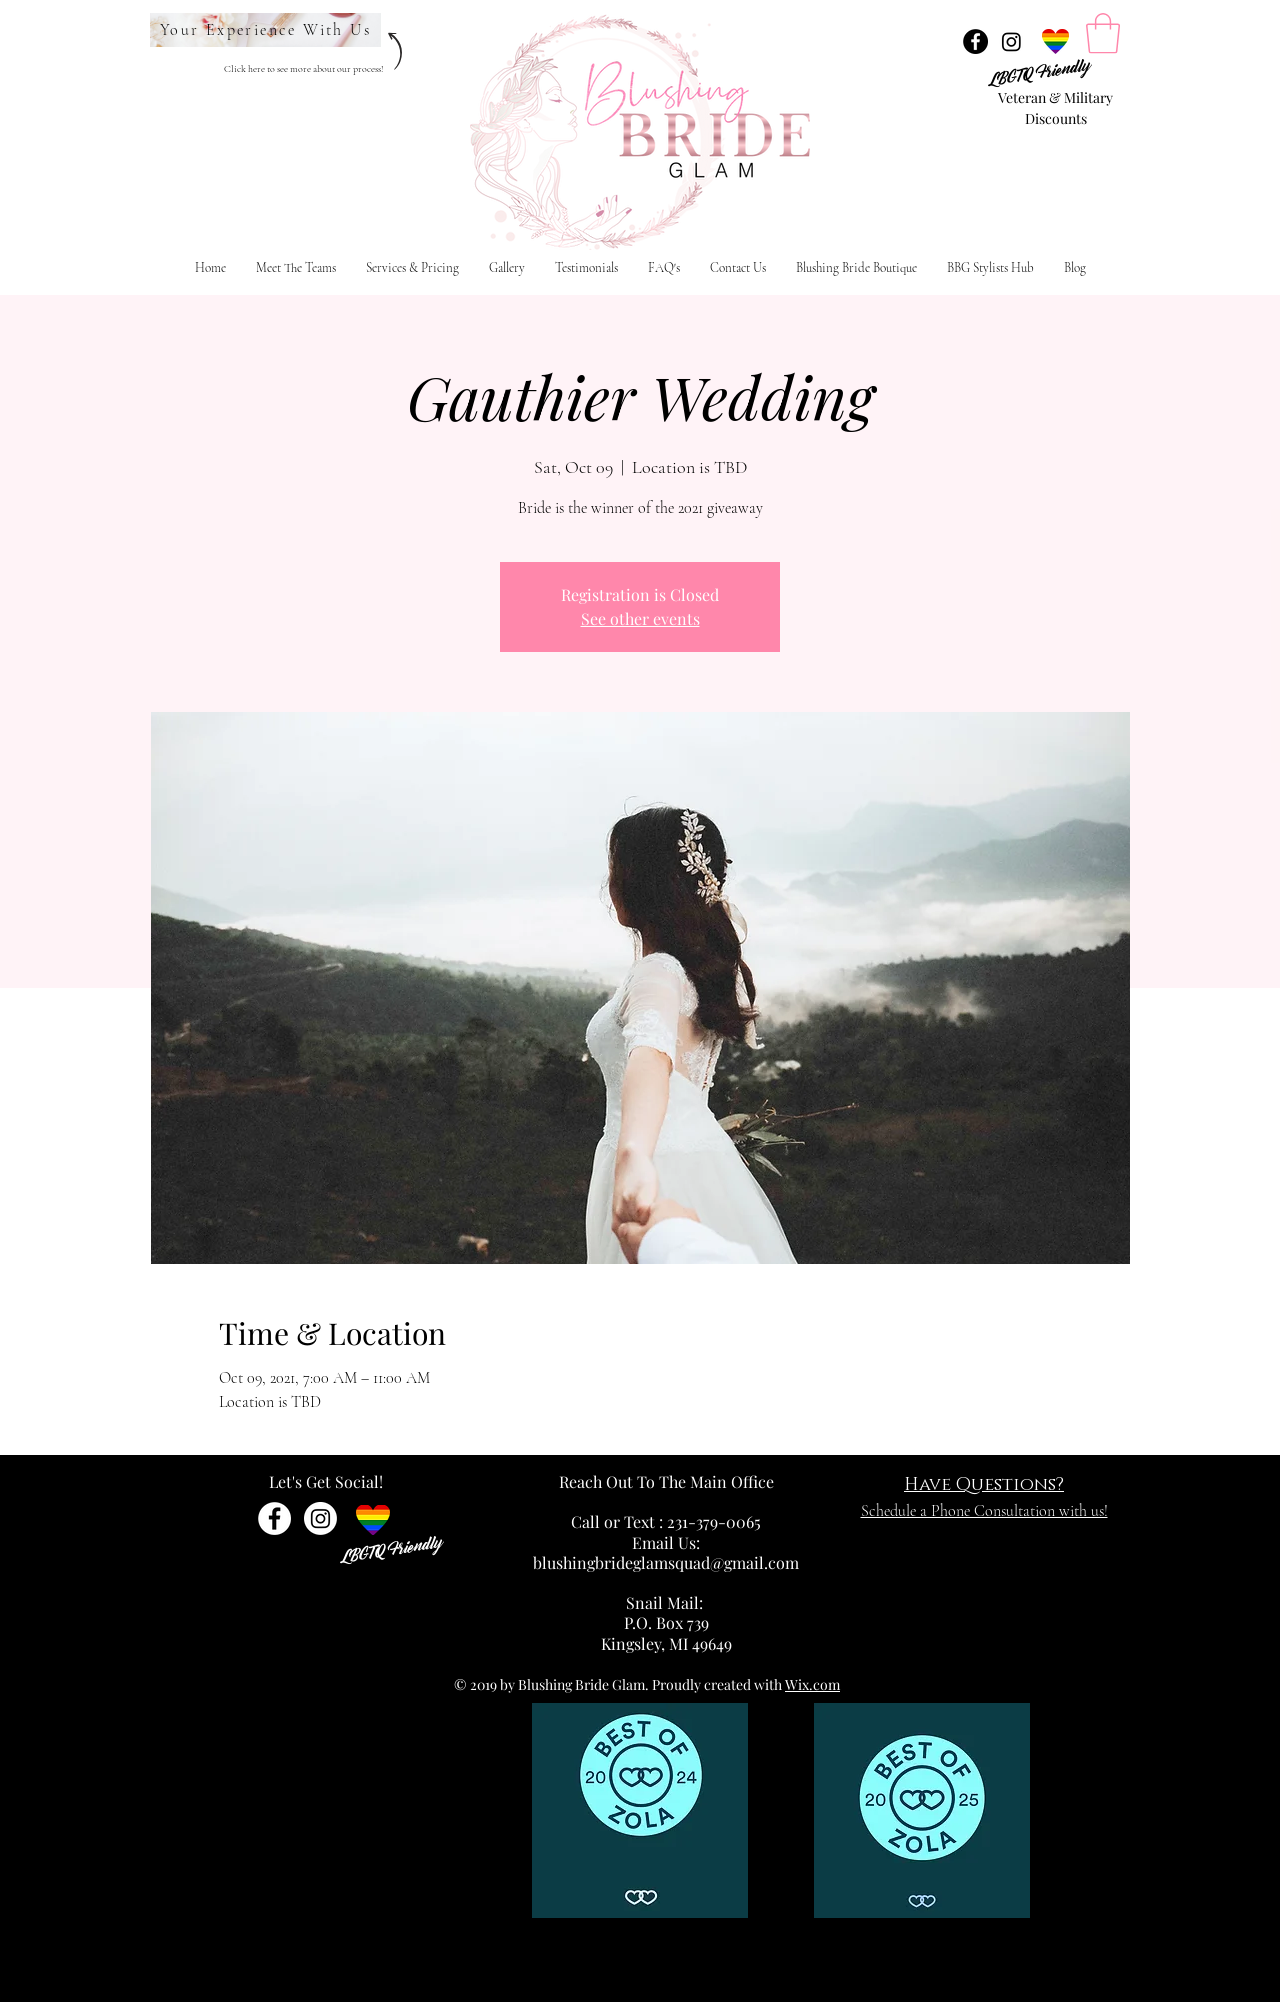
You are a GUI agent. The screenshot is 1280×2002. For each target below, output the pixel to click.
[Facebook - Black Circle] (975, 41)
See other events (640, 618)
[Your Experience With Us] (265, 30)
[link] (1103, 33)
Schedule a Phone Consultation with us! (984, 1511)
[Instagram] (1011, 41)
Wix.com (812, 1684)
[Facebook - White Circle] (274, 1518)
